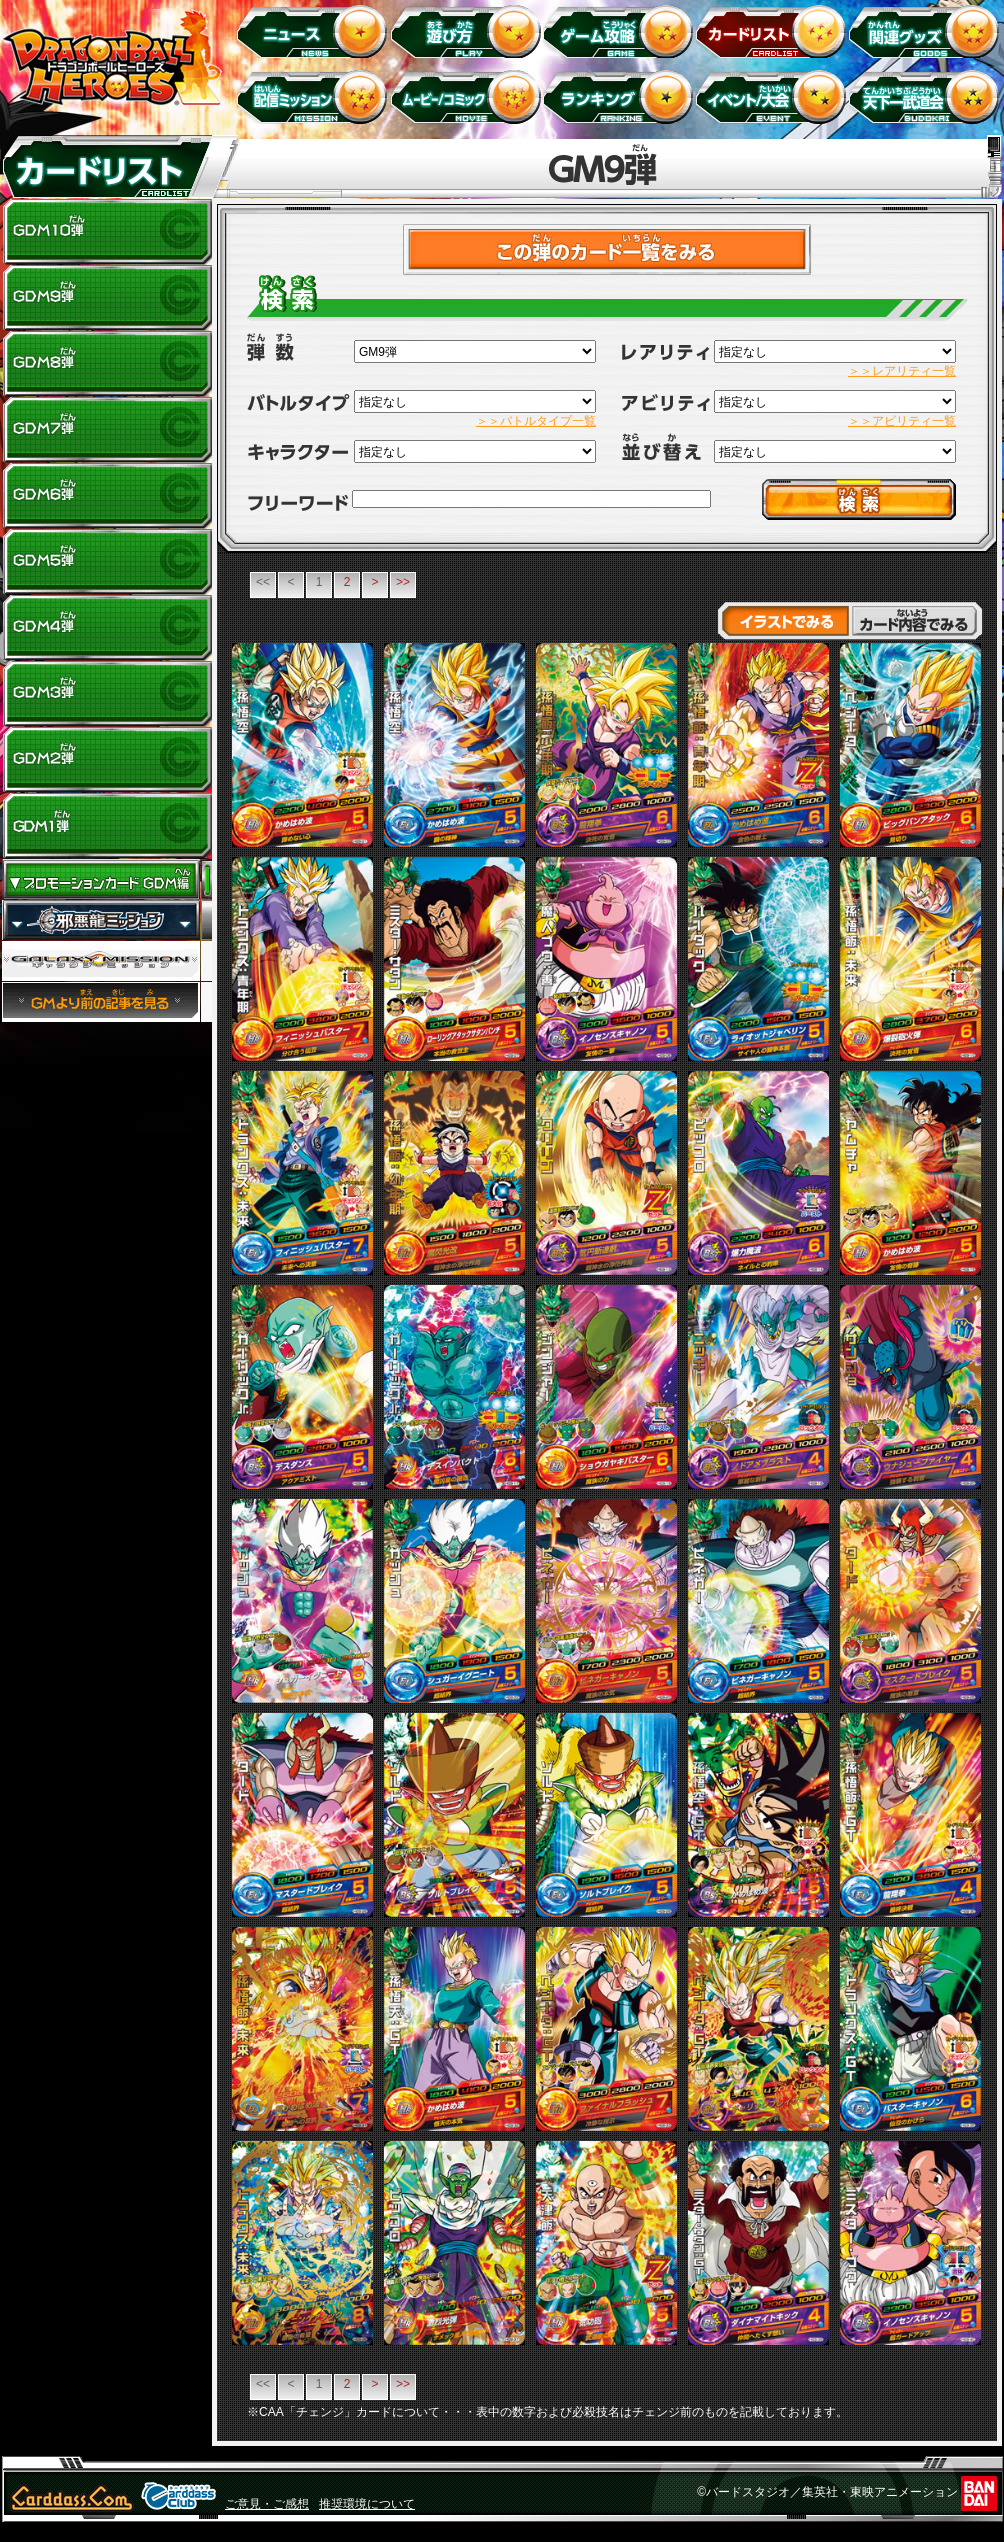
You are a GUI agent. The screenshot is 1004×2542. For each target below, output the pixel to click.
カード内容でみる (916, 621)
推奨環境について (367, 2504)
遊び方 (468, 30)
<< (263, 582)
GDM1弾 (107, 826)
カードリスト (774, 30)
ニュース (315, 30)
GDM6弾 (107, 496)
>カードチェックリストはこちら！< (607, 249)
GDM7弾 (107, 430)
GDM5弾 (107, 562)
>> (403, 582)
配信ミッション (315, 96)
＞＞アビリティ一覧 (902, 421)
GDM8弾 (107, 364)
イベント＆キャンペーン (774, 96)
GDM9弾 (107, 298)
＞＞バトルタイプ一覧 (536, 421)
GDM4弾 (107, 628)
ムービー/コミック (468, 96)
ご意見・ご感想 (267, 2504)
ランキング (621, 96)
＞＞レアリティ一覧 (902, 371)
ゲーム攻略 (621, 30)
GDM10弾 (107, 232)
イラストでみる (783, 621)
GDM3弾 (107, 694)
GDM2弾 (107, 760)
